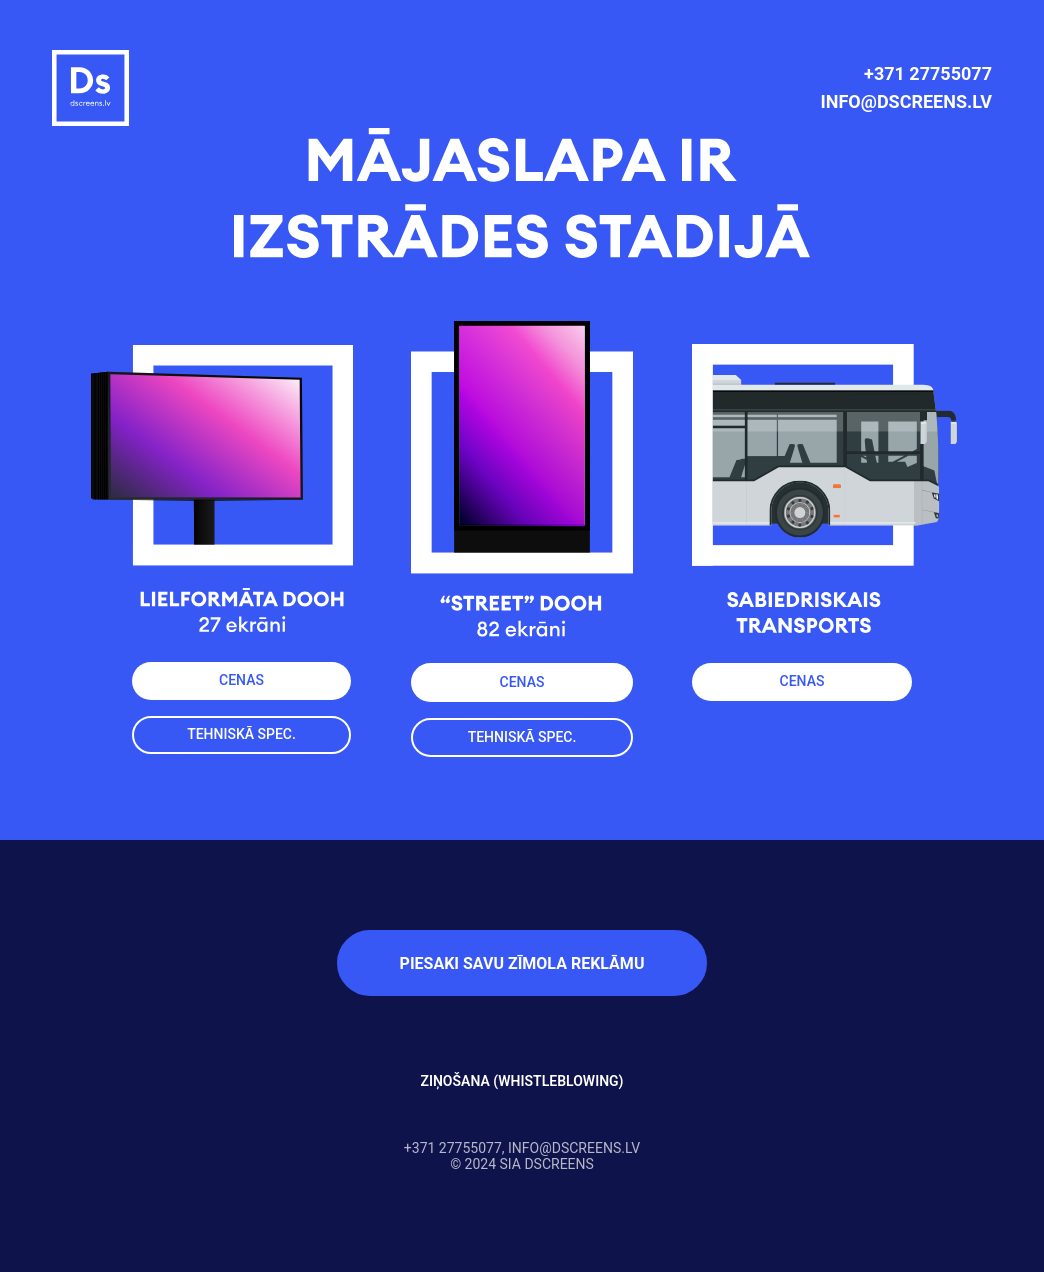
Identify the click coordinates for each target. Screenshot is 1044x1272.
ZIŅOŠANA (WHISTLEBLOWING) (521, 1081)
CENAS (522, 682)
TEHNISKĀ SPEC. (522, 737)
